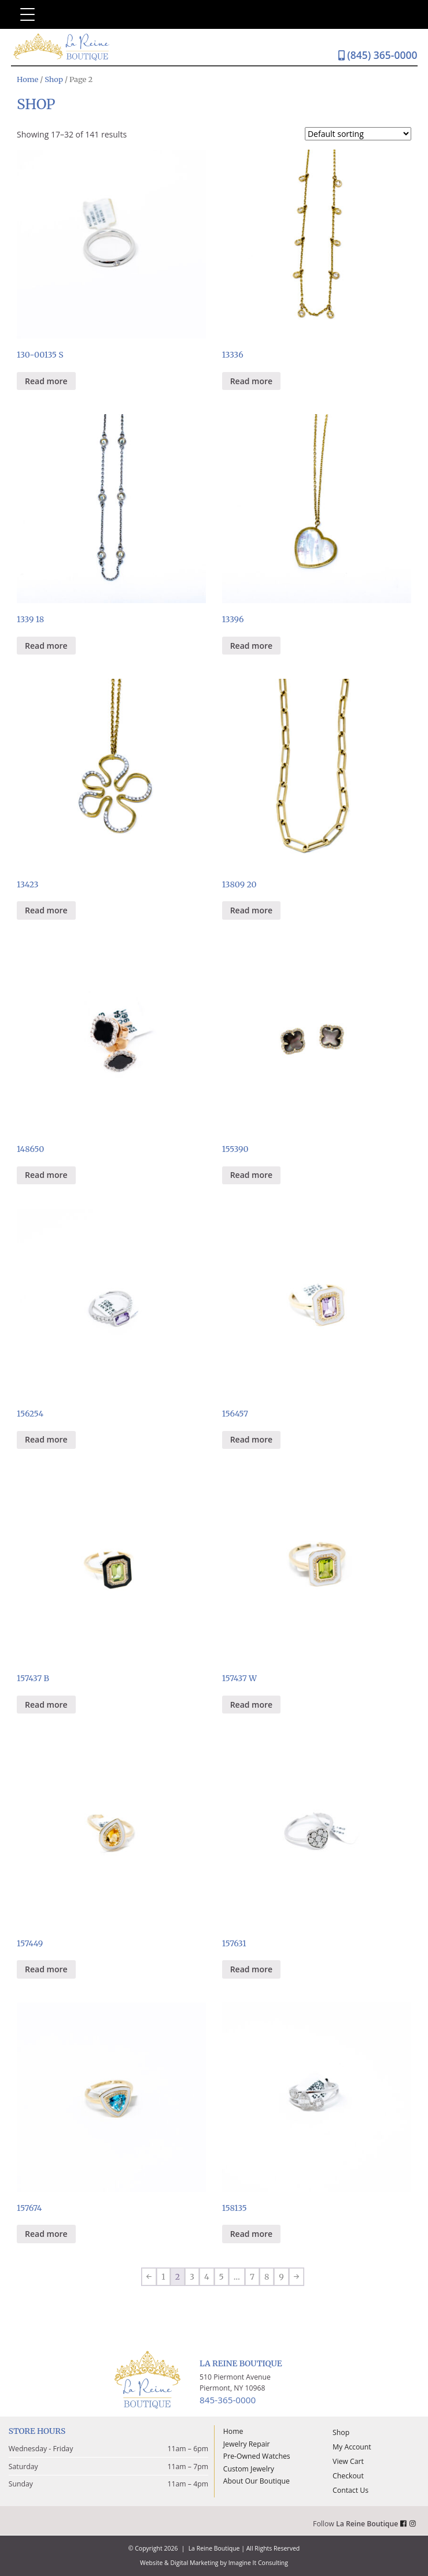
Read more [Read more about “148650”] (46, 1174)
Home (27, 79)
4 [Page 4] (206, 2277)
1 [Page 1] (163, 2277)
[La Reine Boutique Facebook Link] (405, 2524)
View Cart (348, 2461)
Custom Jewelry (248, 2469)
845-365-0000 (228, 2400)
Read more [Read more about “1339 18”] (46, 645)
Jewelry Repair (246, 2444)
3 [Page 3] (192, 2277)
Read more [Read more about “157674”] (46, 2233)
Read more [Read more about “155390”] (251, 1174)
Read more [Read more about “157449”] (46, 1969)
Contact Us (350, 2490)
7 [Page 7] (252, 2277)
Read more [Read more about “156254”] (46, 1439)
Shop (54, 79)
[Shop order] (358, 133)
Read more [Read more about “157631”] (251, 1969)
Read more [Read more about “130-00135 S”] (46, 381)
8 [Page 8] (266, 2277)
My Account (352, 2447)
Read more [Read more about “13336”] (251, 381)
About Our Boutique (256, 2481)
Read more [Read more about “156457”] (251, 1439)
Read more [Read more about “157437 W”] (251, 1704)
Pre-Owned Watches (256, 2456)
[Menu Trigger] (27, 14)
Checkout (348, 2476)
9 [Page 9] (281, 2277)
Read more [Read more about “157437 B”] (46, 1704)
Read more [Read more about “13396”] (251, 645)
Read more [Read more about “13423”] (46, 910)
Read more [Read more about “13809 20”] (251, 910)
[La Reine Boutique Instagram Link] (414, 2524)
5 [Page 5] (221, 2277)
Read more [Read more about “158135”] (251, 2233)
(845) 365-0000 (378, 55)
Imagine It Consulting (258, 2563)
